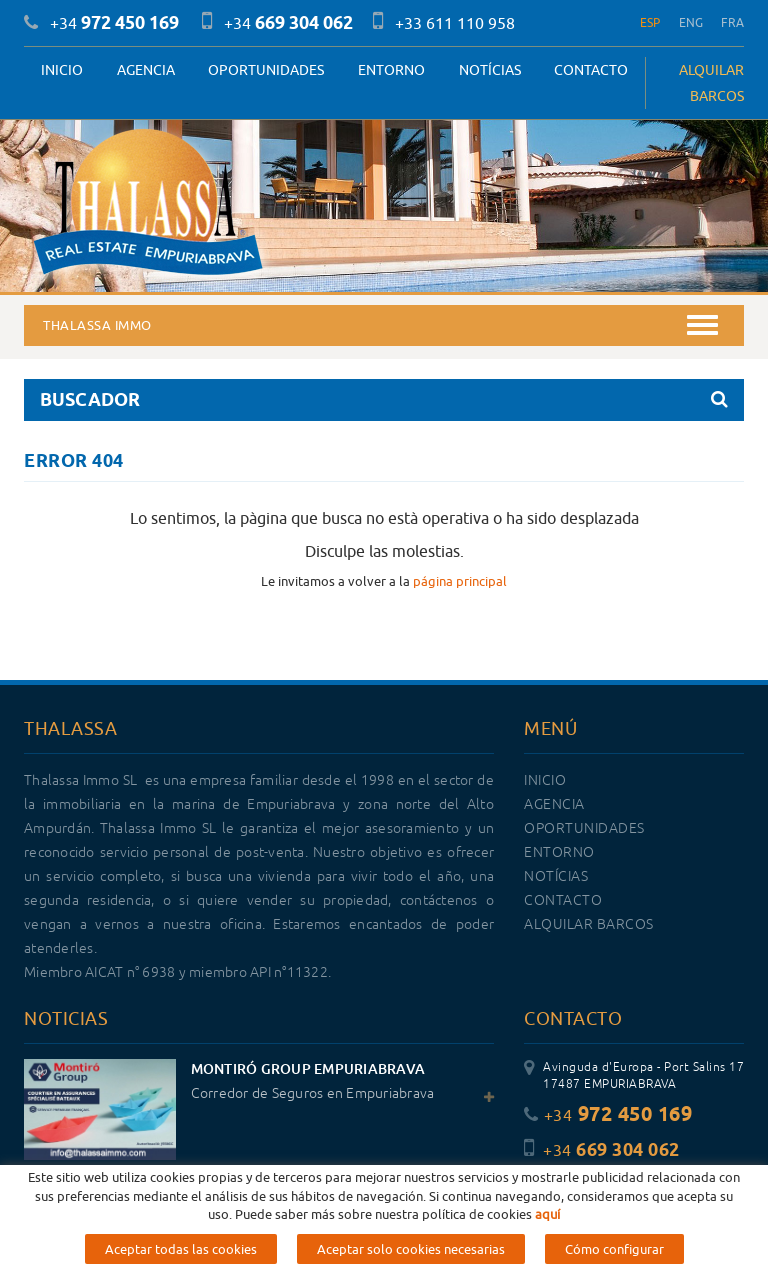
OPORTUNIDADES (266, 70)
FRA (732, 22)
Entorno (391, 70)
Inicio (62, 70)
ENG (691, 22)
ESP (650, 22)
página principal (460, 581)
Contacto (591, 70)
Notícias (490, 70)
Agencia (146, 70)
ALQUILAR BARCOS (711, 83)
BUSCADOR (384, 399)
